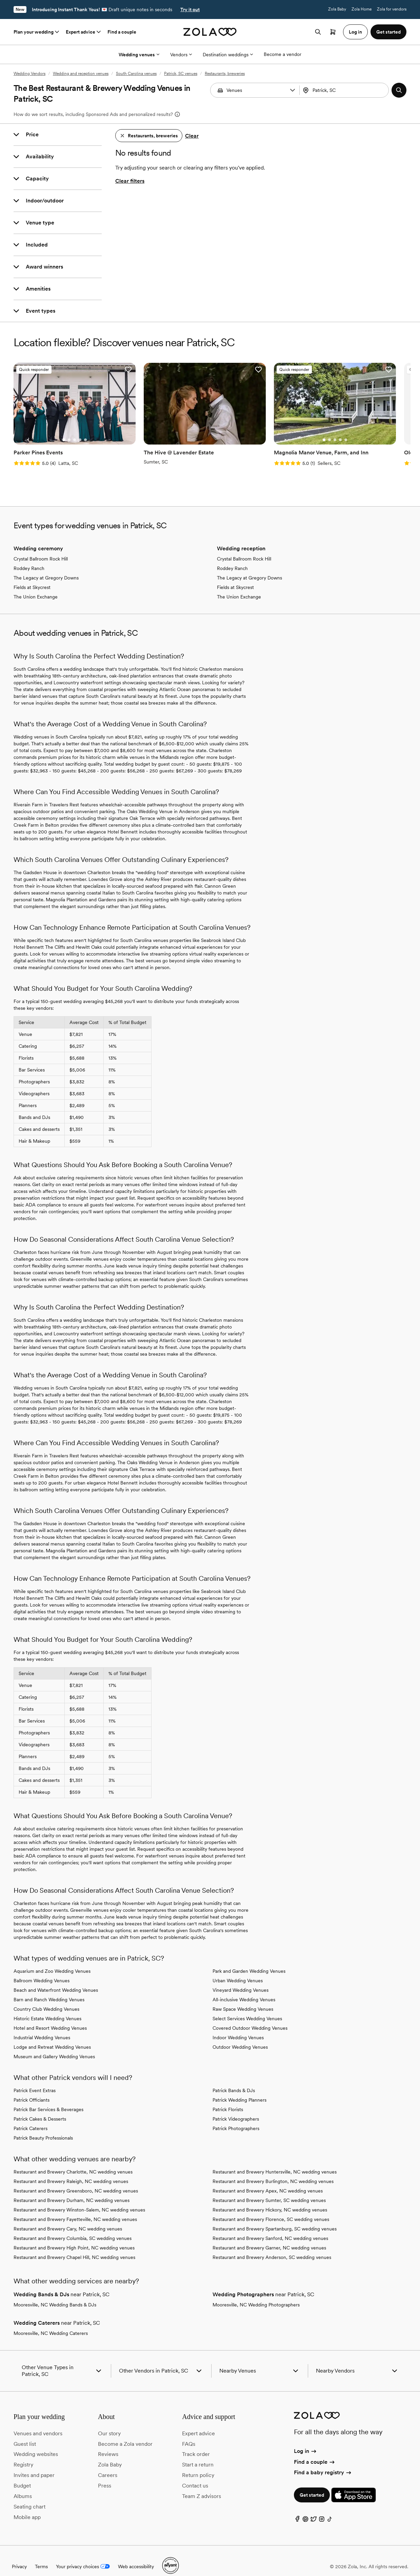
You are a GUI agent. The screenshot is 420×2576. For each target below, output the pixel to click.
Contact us (195, 2474)
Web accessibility (136, 2555)
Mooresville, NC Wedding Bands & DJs (55, 2293)
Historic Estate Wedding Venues (47, 2007)
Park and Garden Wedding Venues (249, 1960)
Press (104, 2474)
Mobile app (27, 2505)
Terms (41, 2555)
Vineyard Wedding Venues (240, 1979)
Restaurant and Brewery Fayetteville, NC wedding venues (75, 2208)
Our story (109, 2422)
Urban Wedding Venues (238, 1969)
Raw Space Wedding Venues (243, 1998)
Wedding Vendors (29, 73)
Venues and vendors (38, 2422)
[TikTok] (329, 2509)
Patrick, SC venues (180, 73)
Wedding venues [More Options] (139, 54)
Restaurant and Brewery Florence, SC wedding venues (271, 2208)
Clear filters (129, 181)
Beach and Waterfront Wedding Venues (56, 1979)
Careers (107, 2464)
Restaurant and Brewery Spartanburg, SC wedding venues (275, 2217)
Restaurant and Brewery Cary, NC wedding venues (68, 2217)
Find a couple (121, 32)
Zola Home (362, 9)
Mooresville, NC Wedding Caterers (51, 2322)
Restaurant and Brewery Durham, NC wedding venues (71, 2189)
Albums (23, 2484)
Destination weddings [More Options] (228, 54)
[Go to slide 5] (77, 429)
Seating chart (29, 2495)
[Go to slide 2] (60, 429)
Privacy (19, 2555)
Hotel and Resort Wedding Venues (50, 2017)
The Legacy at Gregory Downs (46, 566)
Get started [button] (388, 32)
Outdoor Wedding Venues (240, 2036)
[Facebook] (297, 2509)
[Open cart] (332, 31)
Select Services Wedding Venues (247, 2007)
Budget (22, 2474)
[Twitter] (313, 2509)
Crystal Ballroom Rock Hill (41, 547)
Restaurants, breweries (225, 73)
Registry (23, 2453)
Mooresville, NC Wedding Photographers (256, 2293)
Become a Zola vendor (125, 2432)
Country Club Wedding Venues (46, 1998)
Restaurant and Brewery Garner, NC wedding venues (269, 2236)
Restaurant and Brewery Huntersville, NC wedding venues (275, 2160)
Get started (312, 2483)
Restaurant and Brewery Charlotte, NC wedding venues (73, 2160)
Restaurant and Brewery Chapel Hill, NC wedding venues (74, 2246)
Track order (196, 2443)
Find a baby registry (323, 2461)
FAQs (188, 2432)
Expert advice (84, 31)
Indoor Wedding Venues (238, 2026)
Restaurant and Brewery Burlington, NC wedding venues (273, 2170)
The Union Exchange (36, 585)
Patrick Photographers (236, 2117)
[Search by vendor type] (256, 90)
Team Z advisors (201, 2484)
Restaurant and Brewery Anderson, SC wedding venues (272, 2246)
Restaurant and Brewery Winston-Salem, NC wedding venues (79, 2198)
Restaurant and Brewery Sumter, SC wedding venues (269, 2189)
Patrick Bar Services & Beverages (48, 2098)
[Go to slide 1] (55, 429)
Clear (192, 136)
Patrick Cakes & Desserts (40, 2107)
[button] (292, 90)
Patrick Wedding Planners (239, 2088)
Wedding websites (36, 2443)
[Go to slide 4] (71, 429)
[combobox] (344, 90)
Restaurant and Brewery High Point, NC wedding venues (74, 2236)
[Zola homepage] (210, 32)
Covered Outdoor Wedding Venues (250, 2017)
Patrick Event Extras (35, 2079)
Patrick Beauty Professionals (43, 2126)
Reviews (108, 2443)
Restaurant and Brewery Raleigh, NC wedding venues (71, 2170)
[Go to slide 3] (66, 429)
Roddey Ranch (29, 557)
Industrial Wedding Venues (42, 2026)
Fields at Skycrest (32, 576)
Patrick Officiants (31, 2088)
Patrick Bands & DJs (234, 2079)
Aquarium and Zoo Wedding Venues (52, 1960)
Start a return (198, 2453)
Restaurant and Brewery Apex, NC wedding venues (268, 2179)
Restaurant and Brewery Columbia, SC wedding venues (73, 2227)
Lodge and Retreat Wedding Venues (52, 2036)
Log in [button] (355, 32)
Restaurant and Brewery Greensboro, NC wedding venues (76, 2179)
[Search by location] (345, 90)
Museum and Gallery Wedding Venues (54, 2045)
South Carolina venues (136, 73)
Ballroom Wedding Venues (41, 1969)
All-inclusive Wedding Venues (244, 1988)
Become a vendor (282, 54)
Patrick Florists (228, 2098)
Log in (305, 2440)
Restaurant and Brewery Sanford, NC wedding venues (270, 2227)
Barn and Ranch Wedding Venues (49, 1988)
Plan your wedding (37, 31)
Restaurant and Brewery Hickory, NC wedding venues (270, 2198)
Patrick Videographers (236, 2107)
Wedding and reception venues (80, 73)
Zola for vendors (391, 9)
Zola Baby (337, 9)
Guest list (25, 2432)
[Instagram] (321, 2509)
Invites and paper (34, 2464)
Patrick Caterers (30, 2117)
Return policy (198, 2464)
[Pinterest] (305, 2509)
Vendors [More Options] (181, 54)
